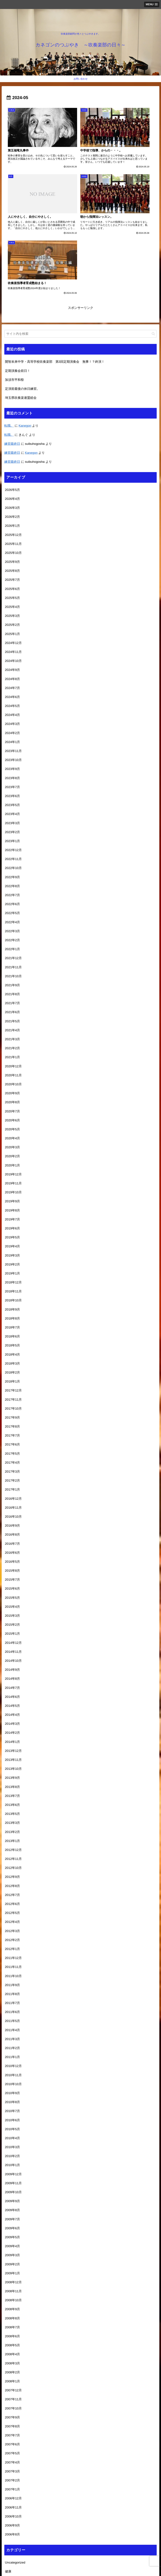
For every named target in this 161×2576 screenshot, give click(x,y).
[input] (80, 249)
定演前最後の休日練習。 (22, 304)
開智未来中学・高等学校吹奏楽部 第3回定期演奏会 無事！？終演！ (55, 277)
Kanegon (25, 341)
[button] (153, 249)
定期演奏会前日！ (17, 286)
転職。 (9, 341)
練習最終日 (12, 359)
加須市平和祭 (14, 295)
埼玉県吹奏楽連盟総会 (21, 313)
